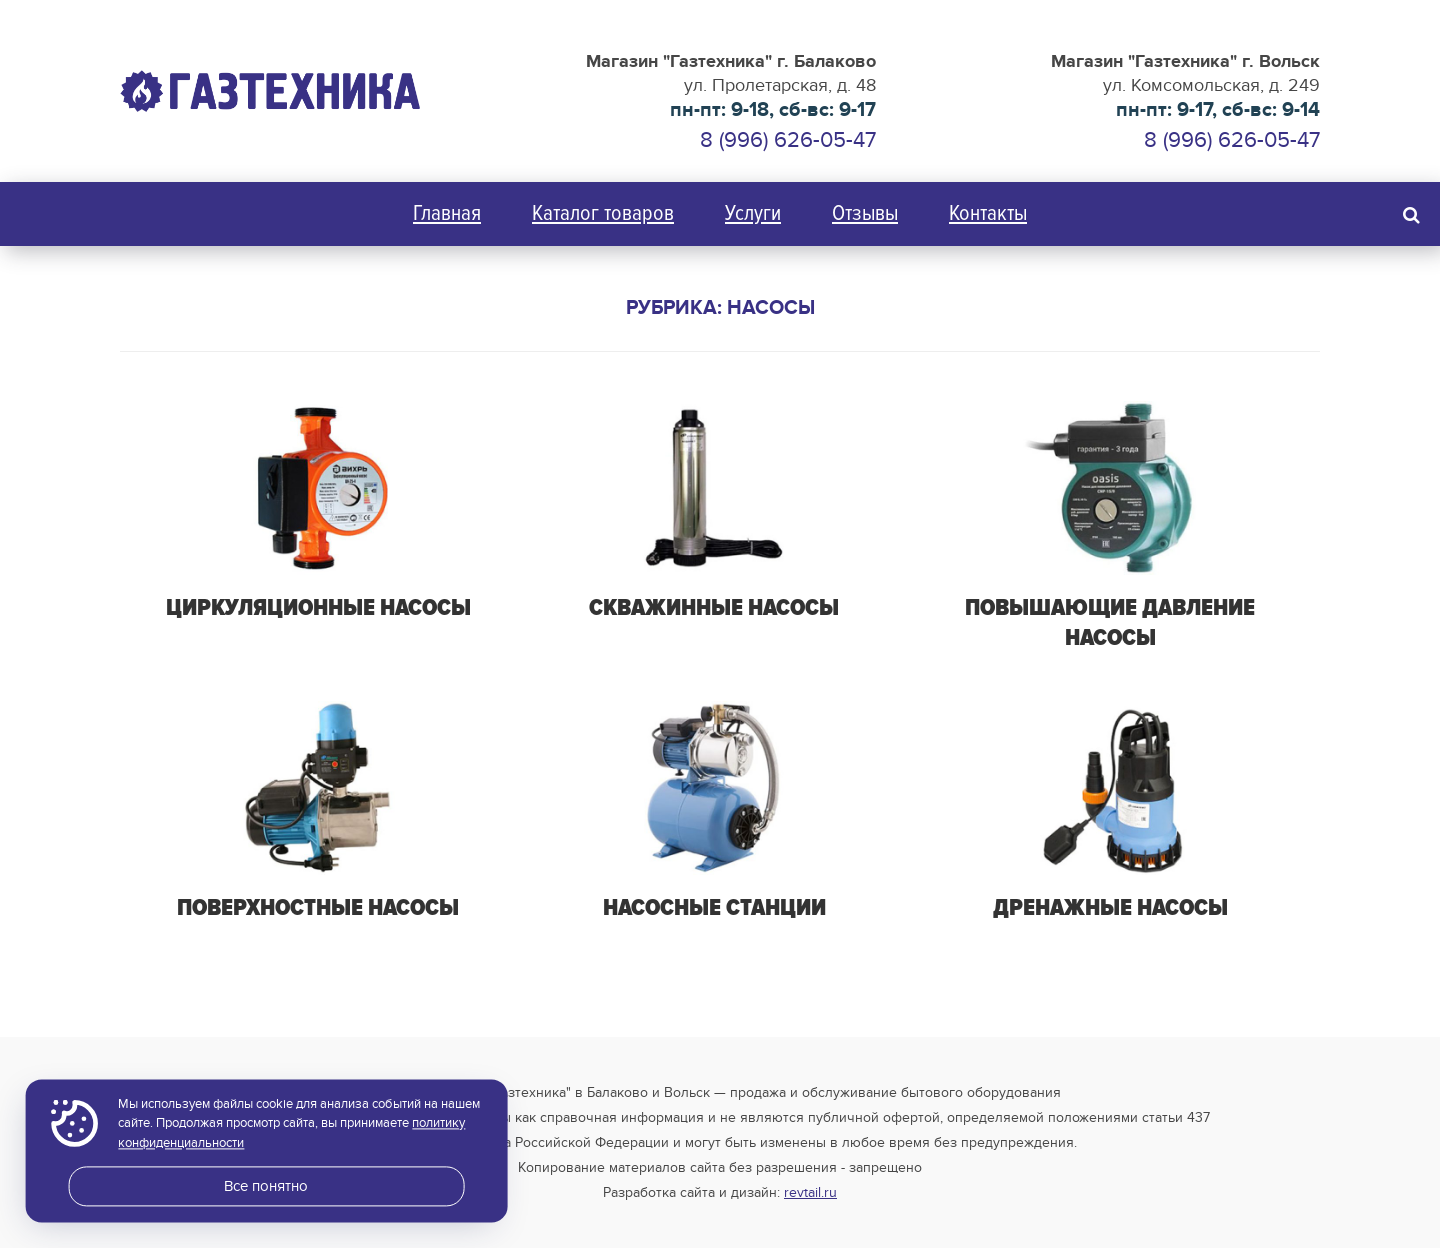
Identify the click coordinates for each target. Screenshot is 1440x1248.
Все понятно (266, 1186)
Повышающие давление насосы (1110, 622)
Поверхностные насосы (318, 907)
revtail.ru (810, 1192)
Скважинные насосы (714, 607)
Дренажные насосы (1110, 907)
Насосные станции (714, 907)
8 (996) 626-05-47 (1232, 140)
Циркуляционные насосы (318, 607)
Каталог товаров (603, 213)
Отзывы (865, 213)
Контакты (988, 213)
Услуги (753, 213)
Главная (447, 213)
